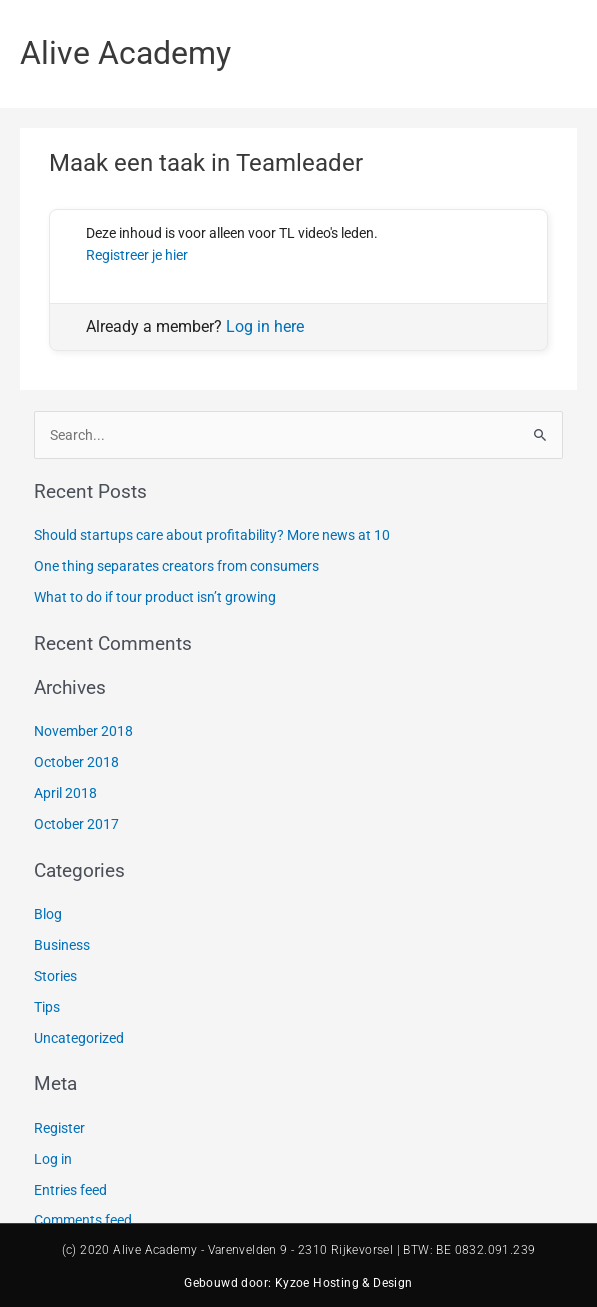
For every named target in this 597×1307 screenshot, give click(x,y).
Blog (48, 914)
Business (62, 945)
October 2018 (76, 762)
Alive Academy (125, 53)
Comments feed (83, 1220)
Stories (55, 976)
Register (59, 1128)
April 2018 (65, 793)
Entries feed (70, 1190)
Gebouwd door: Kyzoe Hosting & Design (298, 1283)
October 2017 (76, 824)
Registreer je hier (137, 255)
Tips (47, 1007)
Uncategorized (79, 1038)
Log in (53, 1159)
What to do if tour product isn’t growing (155, 597)
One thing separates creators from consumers (176, 566)
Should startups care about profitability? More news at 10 (212, 535)
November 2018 (83, 731)
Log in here (265, 326)
